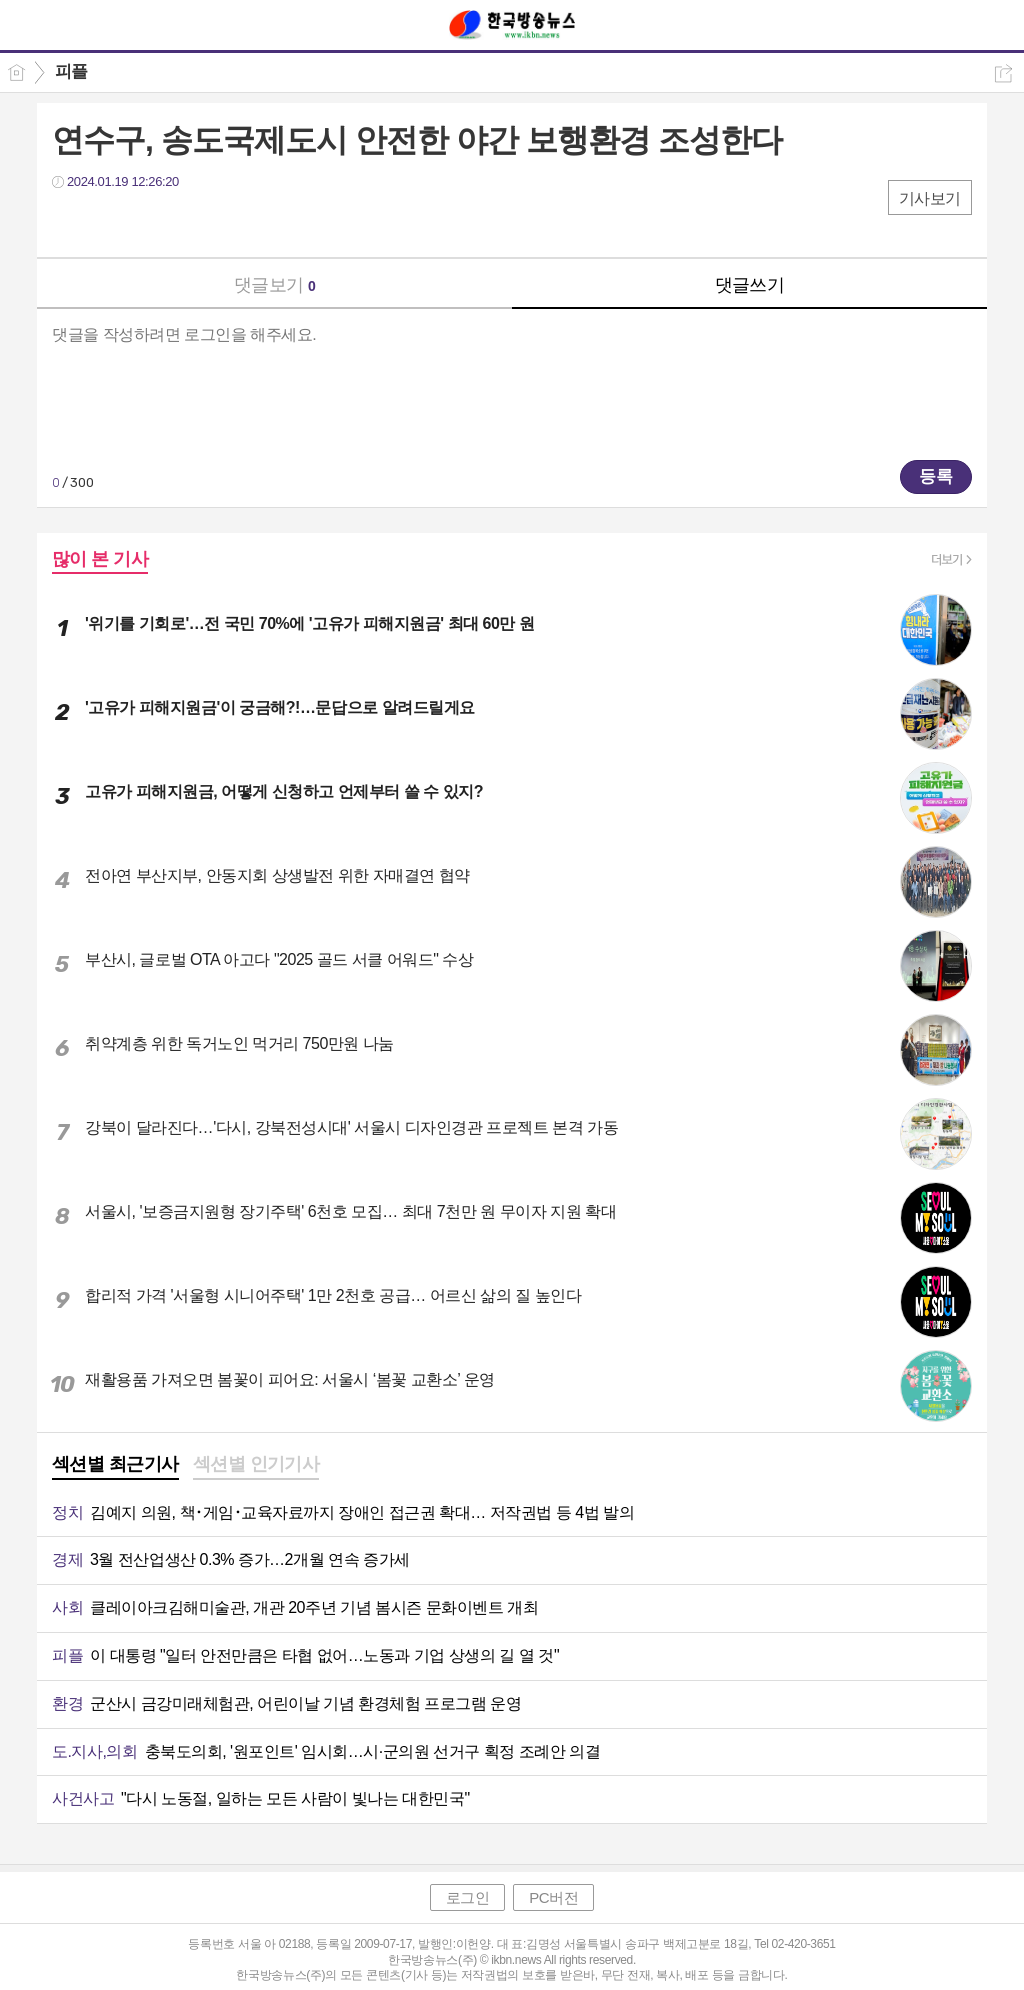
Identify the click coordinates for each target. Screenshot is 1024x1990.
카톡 (149, 222)
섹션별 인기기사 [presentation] (256, 1464)
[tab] (115, 1466)
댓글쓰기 (750, 285)
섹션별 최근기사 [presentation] (115, 1464)
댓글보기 (275, 285)
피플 (71, 71)
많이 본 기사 (100, 559)
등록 (936, 476)
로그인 (468, 1897)
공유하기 (1003, 73)
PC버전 (553, 1897)
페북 (69, 222)
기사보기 (930, 198)
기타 (189, 222)
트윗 (109, 222)
